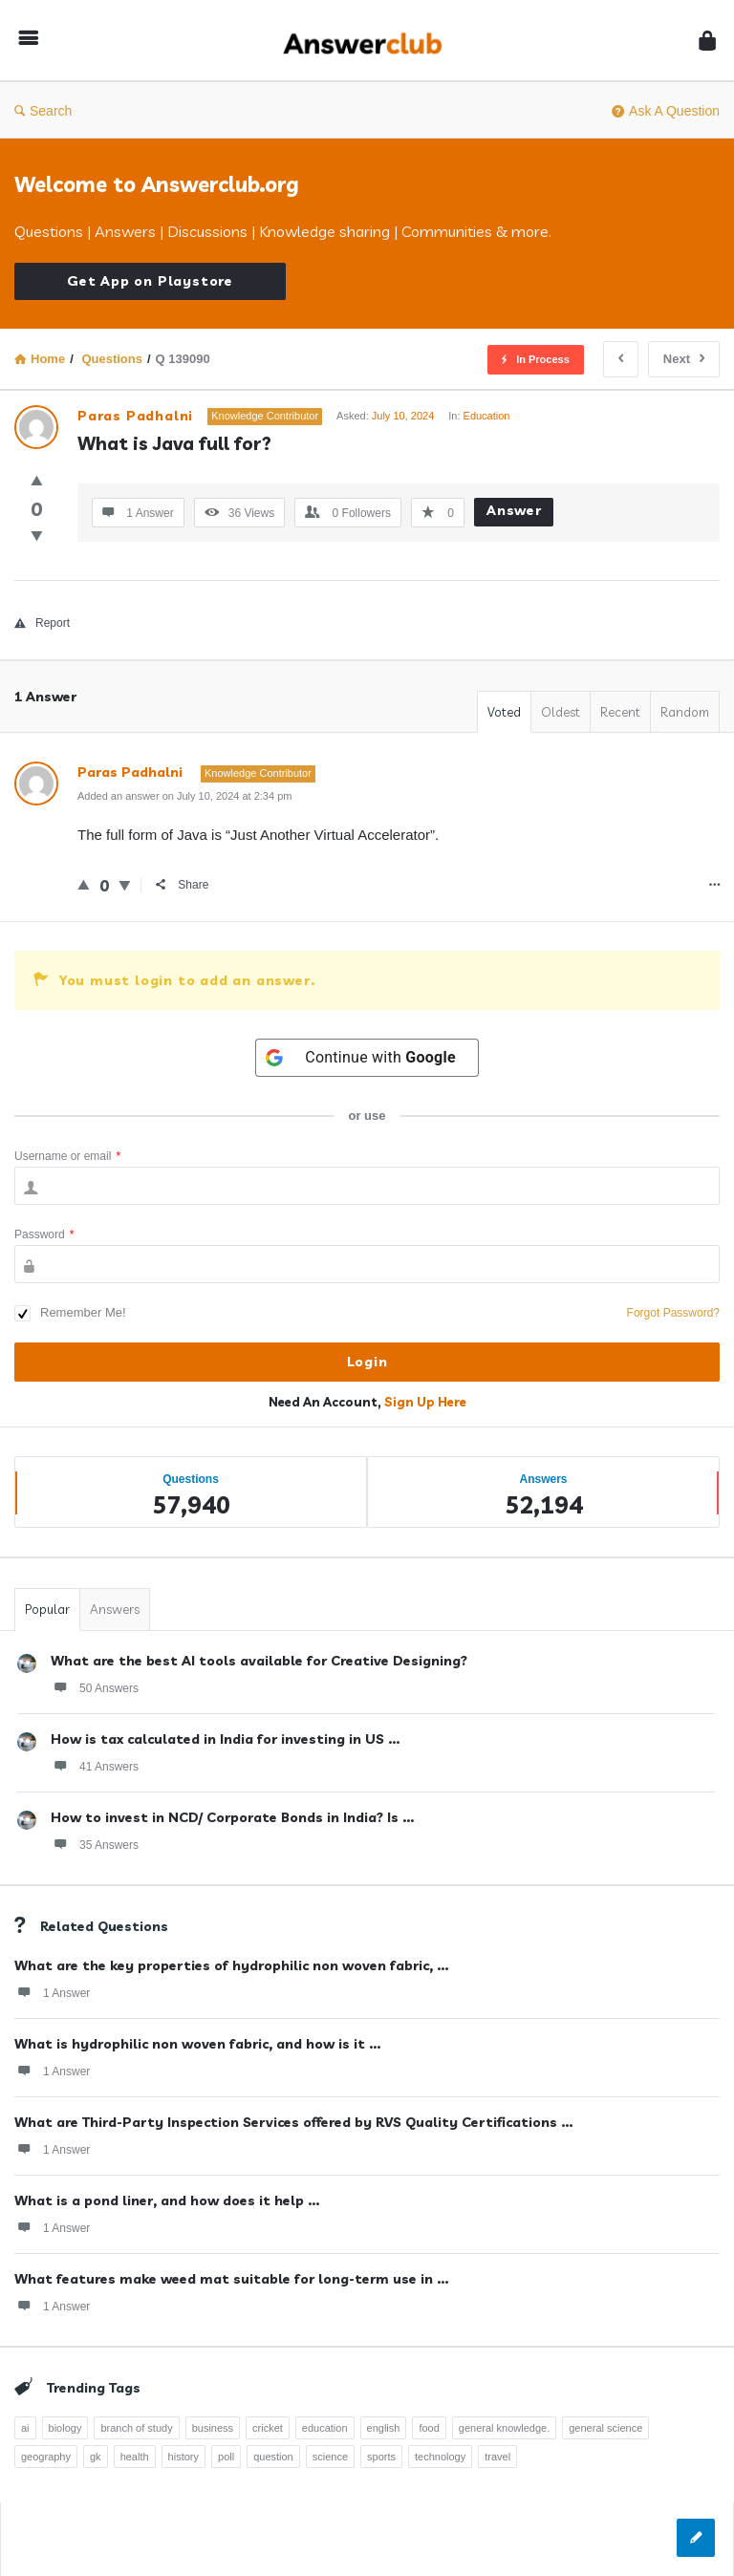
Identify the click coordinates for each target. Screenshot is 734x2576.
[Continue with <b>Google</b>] (367, 1058)
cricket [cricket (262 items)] (267, 2428)
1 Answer (52, 1992)
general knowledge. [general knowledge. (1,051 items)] (504, 2428)
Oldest (560, 711)
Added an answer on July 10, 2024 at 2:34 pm (184, 796)
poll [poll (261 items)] (226, 2456)
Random (684, 711)
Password (44, 1234)
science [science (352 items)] (330, 2456)
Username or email (67, 1156)
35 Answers (95, 1844)
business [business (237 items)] (212, 2428)
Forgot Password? (673, 1313)
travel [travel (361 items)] (497, 2456)
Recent (620, 711)
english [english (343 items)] (383, 2428)
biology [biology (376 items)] (65, 2428)
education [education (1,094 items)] (325, 2428)
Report (42, 623)
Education (487, 415)
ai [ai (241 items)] (25, 2428)
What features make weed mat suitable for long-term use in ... (231, 2278)
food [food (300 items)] (429, 2428)
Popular (47, 1609)
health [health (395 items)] (134, 2456)
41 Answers (95, 1765)
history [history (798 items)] (183, 2456)
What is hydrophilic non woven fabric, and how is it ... (197, 2043)
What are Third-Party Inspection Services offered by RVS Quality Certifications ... (293, 2122)
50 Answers (95, 1687)
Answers (115, 1609)
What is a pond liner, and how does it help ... (166, 2200)
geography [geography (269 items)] (46, 2456)
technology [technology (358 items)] (440, 2456)
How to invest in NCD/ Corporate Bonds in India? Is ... (232, 1817)
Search (43, 110)
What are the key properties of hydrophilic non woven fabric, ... (231, 1965)
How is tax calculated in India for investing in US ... (225, 1739)
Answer (514, 510)
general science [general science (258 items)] (605, 2428)
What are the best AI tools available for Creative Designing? (259, 1660)
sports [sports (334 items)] (381, 2456)
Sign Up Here (425, 1401)
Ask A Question (666, 110)
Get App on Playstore (150, 281)
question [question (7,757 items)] (273, 2456)
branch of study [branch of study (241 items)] (136, 2428)
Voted (504, 711)
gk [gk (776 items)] (95, 2456)
